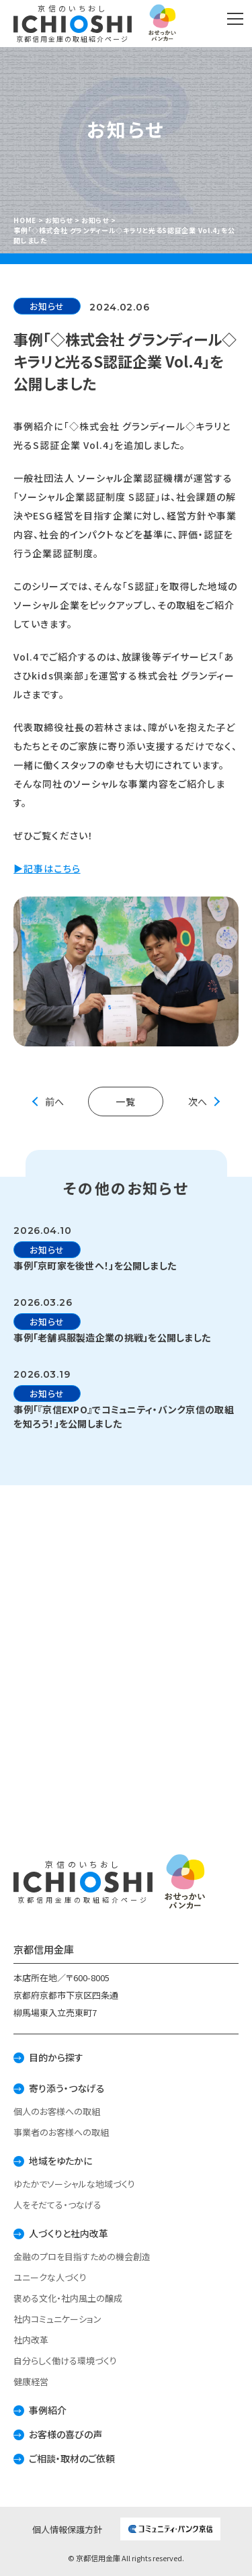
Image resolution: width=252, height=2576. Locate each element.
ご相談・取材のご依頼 (72, 2458)
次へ (197, 1101)
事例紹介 (48, 2410)
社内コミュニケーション (57, 2319)
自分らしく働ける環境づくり (65, 2360)
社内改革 (30, 2339)
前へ (54, 1101)
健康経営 (30, 2381)
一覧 (126, 1101)
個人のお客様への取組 (56, 2111)
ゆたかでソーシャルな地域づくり (74, 2183)
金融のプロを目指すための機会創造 (82, 2256)
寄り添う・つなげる (67, 2088)
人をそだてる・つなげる (57, 2204)
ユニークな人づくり (50, 2277)
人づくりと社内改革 (68, 2233)
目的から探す (56, 2057)
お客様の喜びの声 (65, 2434)
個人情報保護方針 (67, 2529)
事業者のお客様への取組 (61, 2132)
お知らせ (47, 306)
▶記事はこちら (46, 868)
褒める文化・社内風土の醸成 (67, 2298)
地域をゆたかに (60, 2160)
